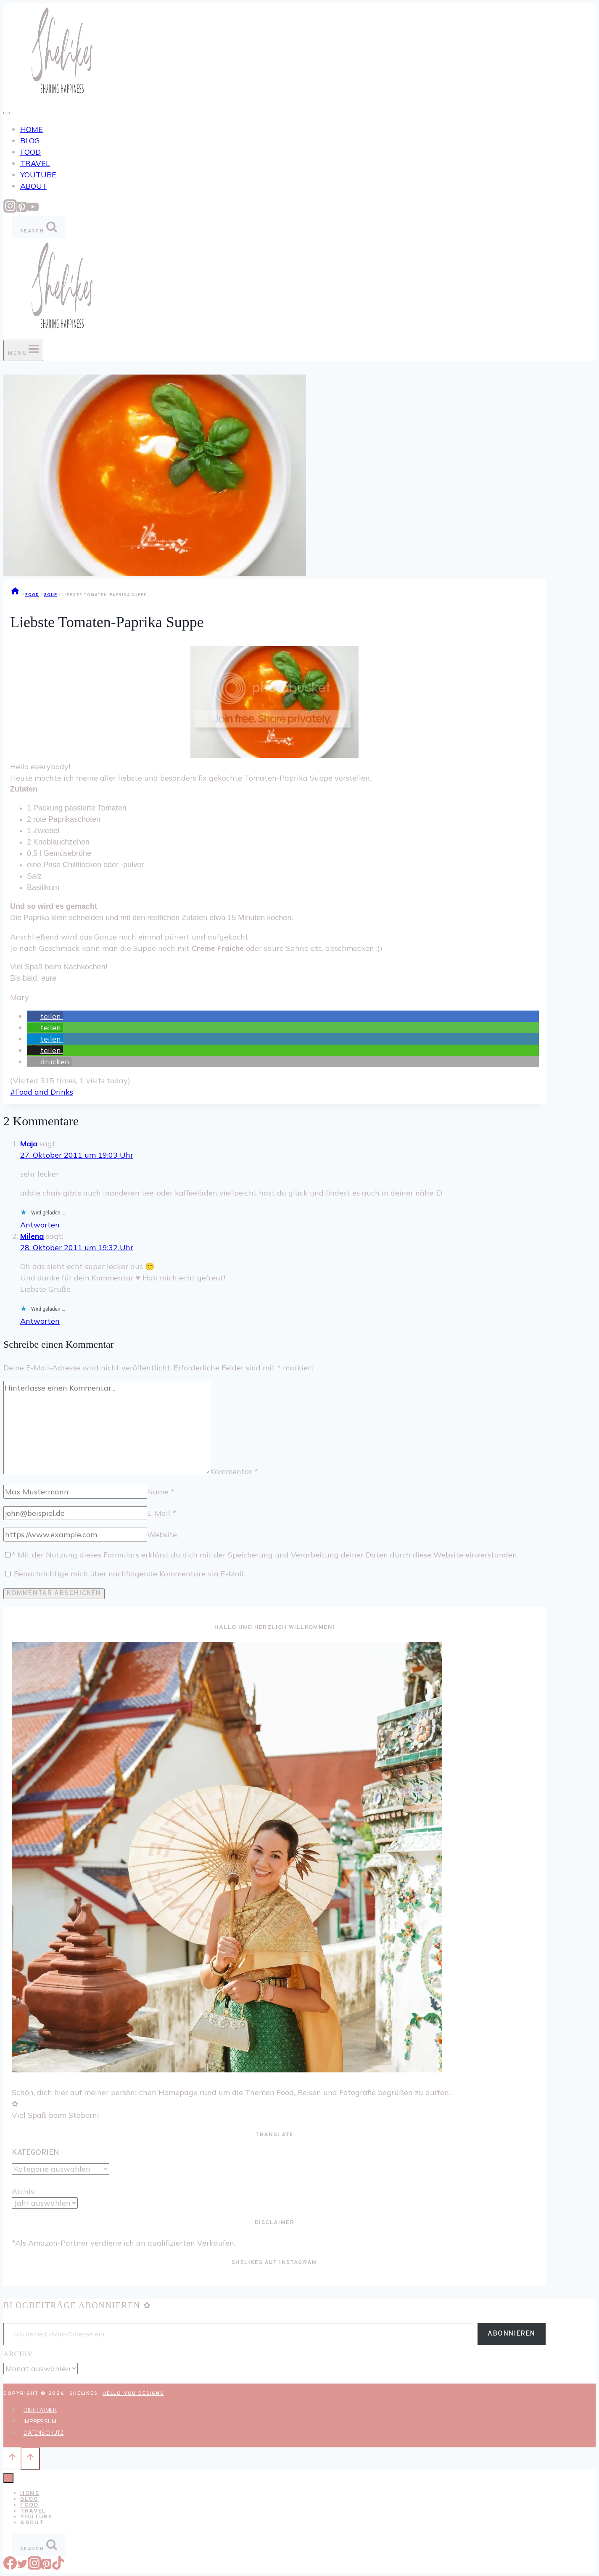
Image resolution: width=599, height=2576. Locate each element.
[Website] (75, 1534)
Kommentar (234, 1471)
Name (160, 1492)
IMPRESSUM (40, 2421)
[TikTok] (58, 2567)
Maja (28, 1143)
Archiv (23, 2191)
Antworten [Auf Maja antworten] (40, 1225)
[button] (45, 1016)
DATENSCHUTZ (43, 2432)
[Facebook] (10, 2567)
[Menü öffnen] (23, 350)
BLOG (30, 140)
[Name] (75, 1492)
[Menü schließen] (8, 2478)
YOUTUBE (38, 174)
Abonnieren (512, 2334)
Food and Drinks (41, 1092)
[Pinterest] (22, 210)
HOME (31, 129)
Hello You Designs (133, 2393)
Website (162, 1534)
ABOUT (33, 186)
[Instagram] (10, 210)
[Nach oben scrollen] (12, 2458)
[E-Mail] (75, 1513)
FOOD (30, 152)
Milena (32, 1236)
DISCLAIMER (40, 2410)
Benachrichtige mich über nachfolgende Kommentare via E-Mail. (129, 1573)
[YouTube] (33, 210)
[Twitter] (22, 2567)
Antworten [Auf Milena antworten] (40, 1321)
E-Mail (161, 1513)
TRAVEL (35, 163)
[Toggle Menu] (6, 113)
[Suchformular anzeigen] (39, 227)
